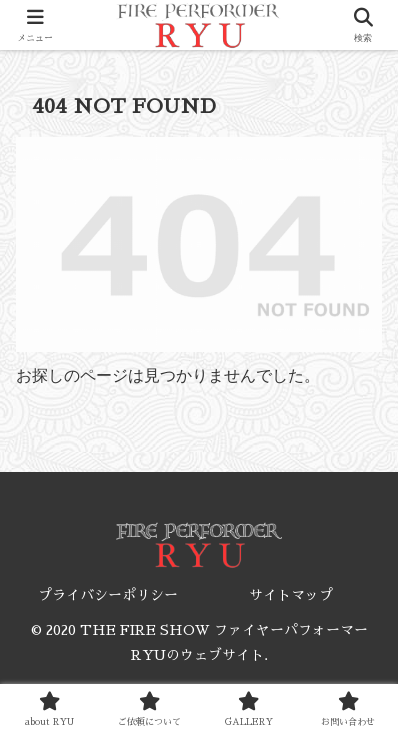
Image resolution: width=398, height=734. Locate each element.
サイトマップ (291, 595)
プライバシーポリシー (108, 595)
